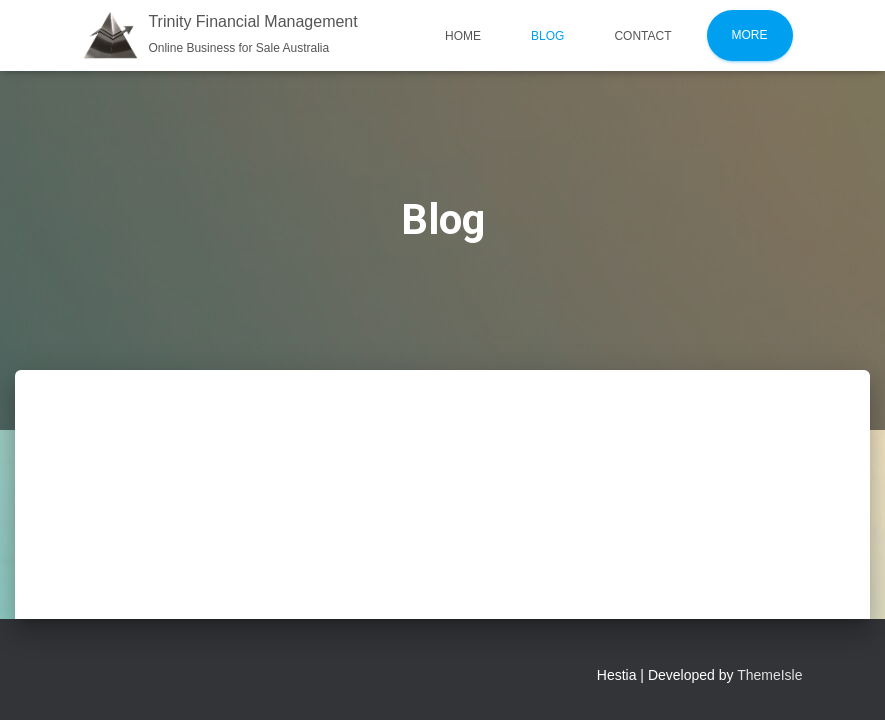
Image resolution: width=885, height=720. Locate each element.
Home (463, 36)
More (750, 35)
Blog (547, 36)
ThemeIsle (769, 675)
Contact (642, 36)
